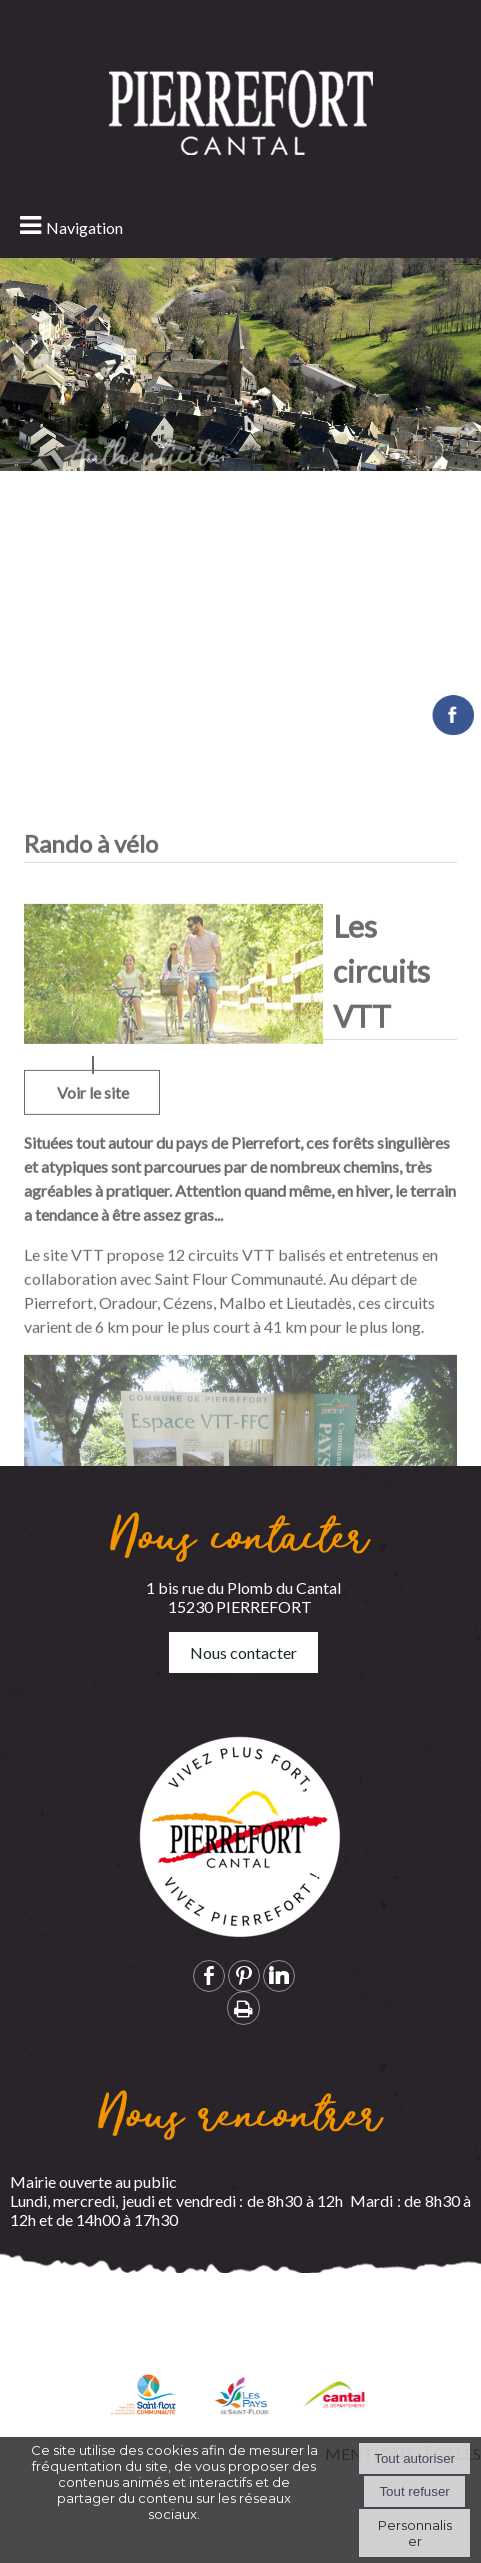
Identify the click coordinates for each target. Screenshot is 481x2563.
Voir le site (93, 1290)
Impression (243, 2008)
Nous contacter (243, 1652)
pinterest (244, 1975)
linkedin (279, 1975)
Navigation (84, 227)
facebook (209, 1975)
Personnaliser (415, 2533)
